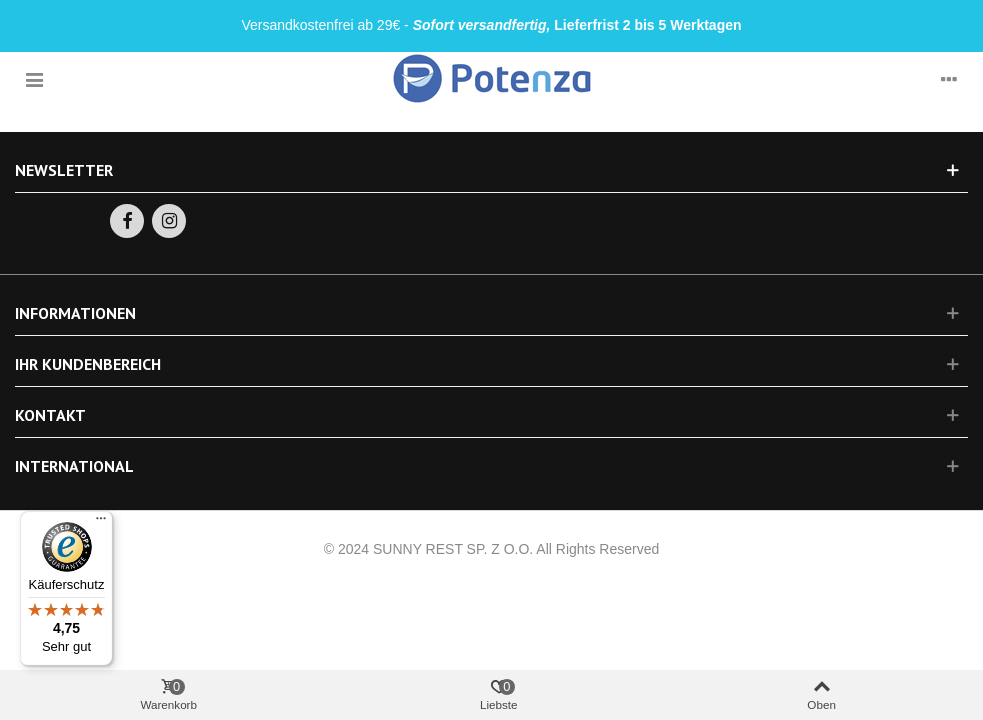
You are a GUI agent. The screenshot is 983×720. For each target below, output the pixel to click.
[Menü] (101, 523)
